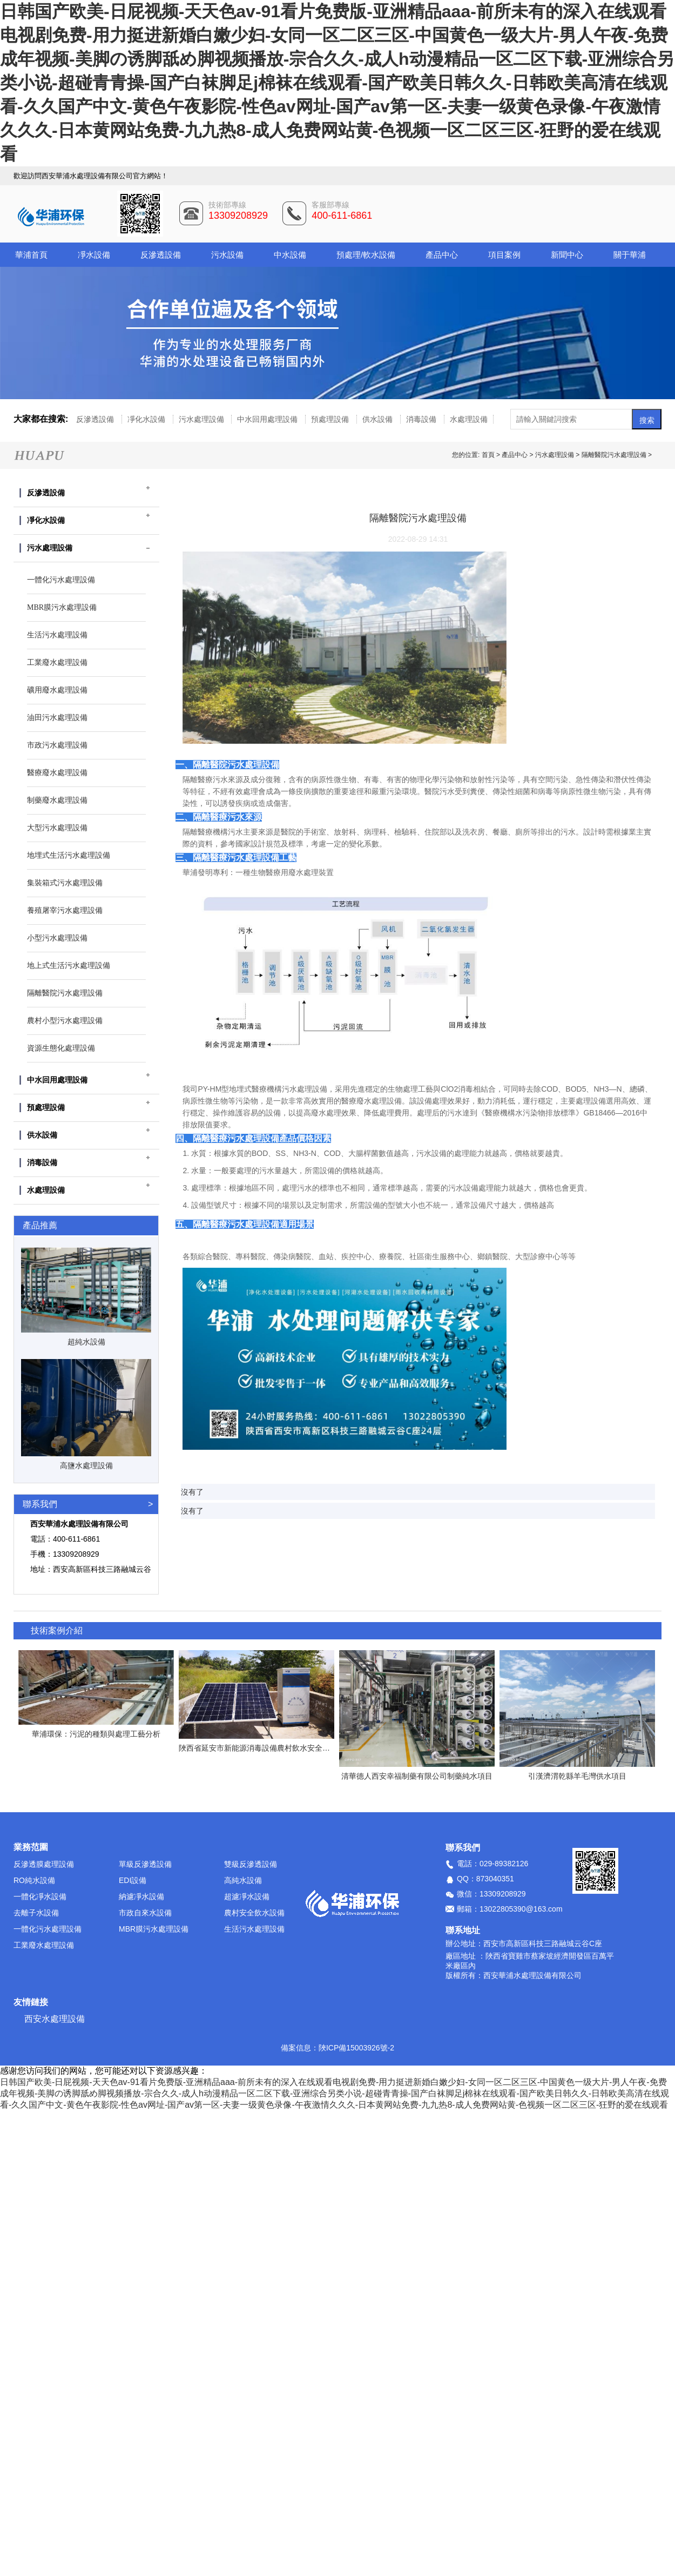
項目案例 (504, 254)
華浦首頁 (31, 254)
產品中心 (442, 254)
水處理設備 (469, 419)
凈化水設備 (147, 419)
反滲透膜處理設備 (44, 1864)
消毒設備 (422, 419)
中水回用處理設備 (268, 419)
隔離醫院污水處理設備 (614, 455)
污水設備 (227, 254)
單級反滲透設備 (145, 1864)
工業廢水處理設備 (44, 1945)
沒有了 (192, 1492)
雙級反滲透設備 (250, 1864)
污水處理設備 (202, 419)
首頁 (489, 455)
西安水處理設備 (54, 2018)
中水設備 (290, 254)
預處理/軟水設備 (365, 254)
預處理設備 (331, 419)
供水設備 (378, 419)
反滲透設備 (160, 254)
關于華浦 (629, 254)
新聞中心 (567, 254)
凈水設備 (94, 254)
